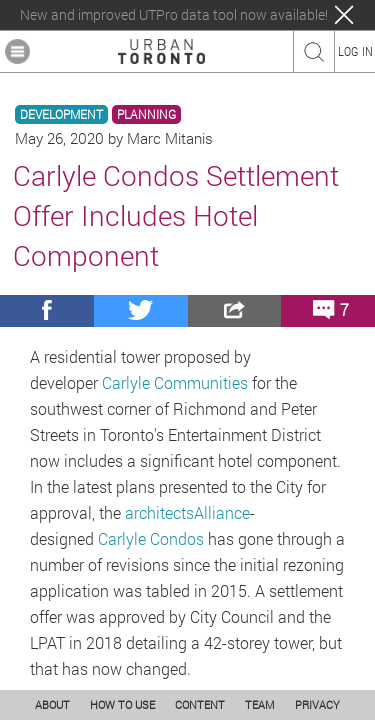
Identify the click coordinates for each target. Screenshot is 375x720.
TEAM (260, 704)
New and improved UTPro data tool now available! (174, 15)
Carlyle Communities (175, 382)
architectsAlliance (187, 512)
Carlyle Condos (151, 538)
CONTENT (200, 704)
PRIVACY (317, 704)
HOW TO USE (122, 704)
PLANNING (146, 114)
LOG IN (355, 51)
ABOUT (52, 704)
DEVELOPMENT (61, 114)
